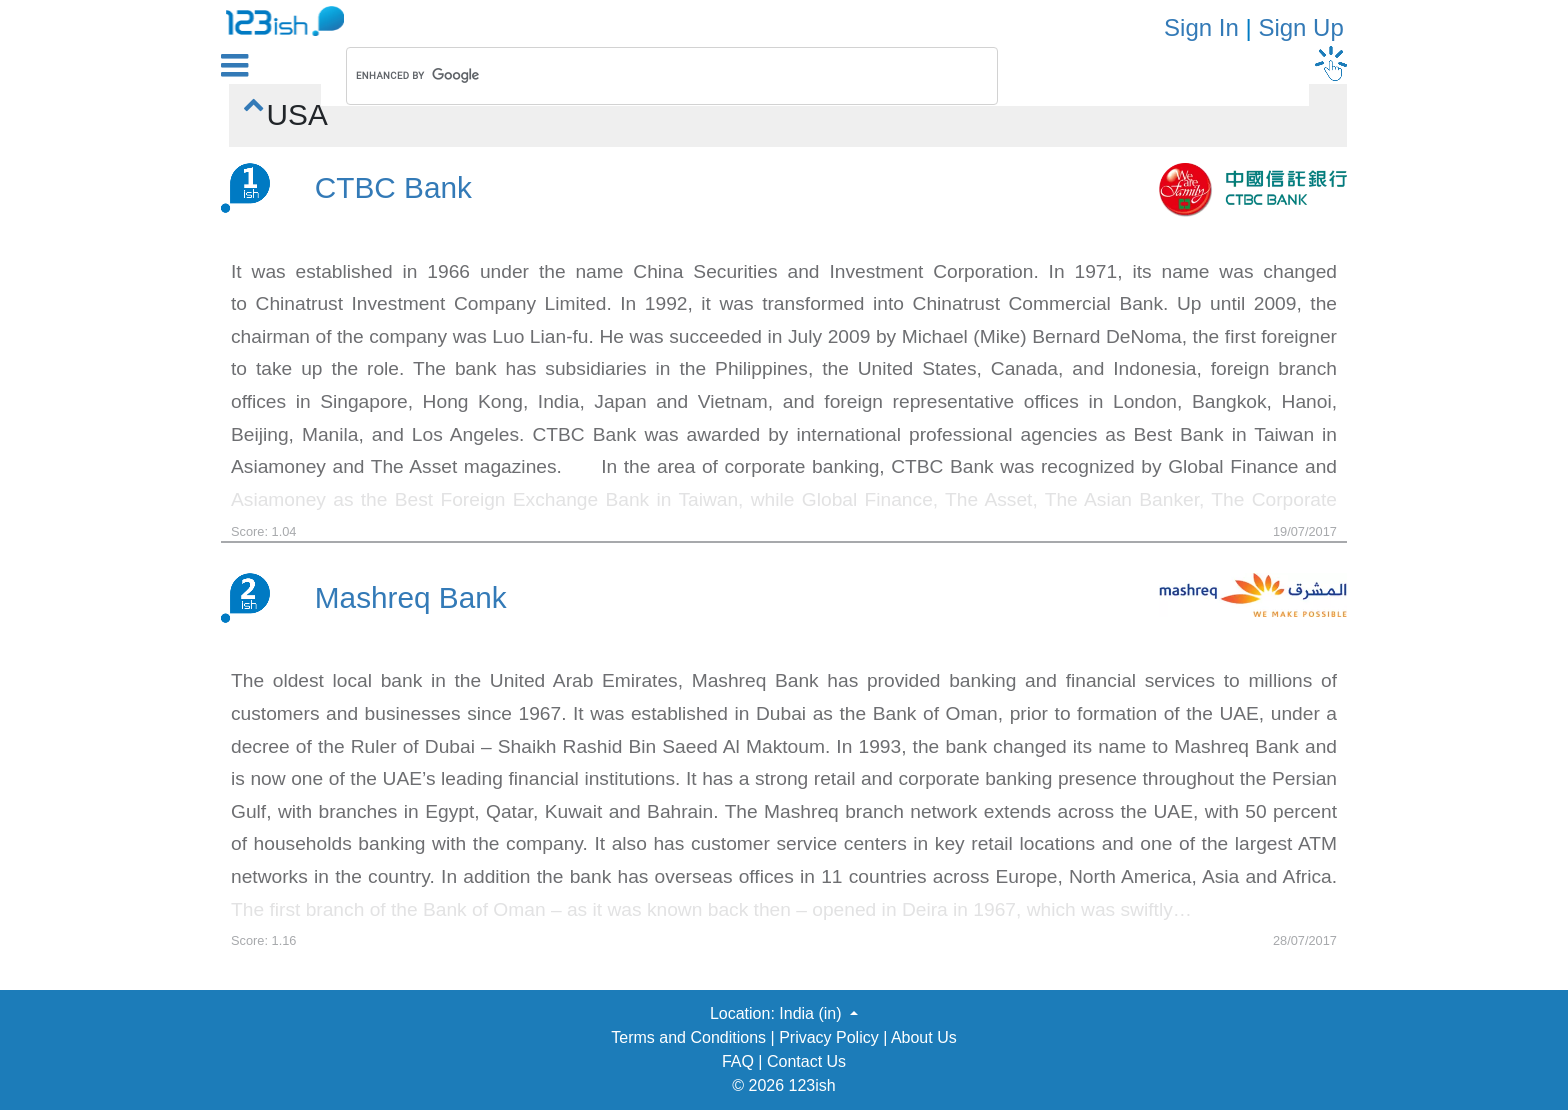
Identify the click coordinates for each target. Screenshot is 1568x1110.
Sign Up (1300, 27)
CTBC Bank (393, 187)
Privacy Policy (829, 1037)
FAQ (738, 1061)
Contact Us (806, 1061)
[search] (646, 76)
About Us (924, 1037)
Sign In (1201, 27)
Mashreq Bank (411, 597)
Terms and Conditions (688, 1037)
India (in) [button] (812, 1013)
